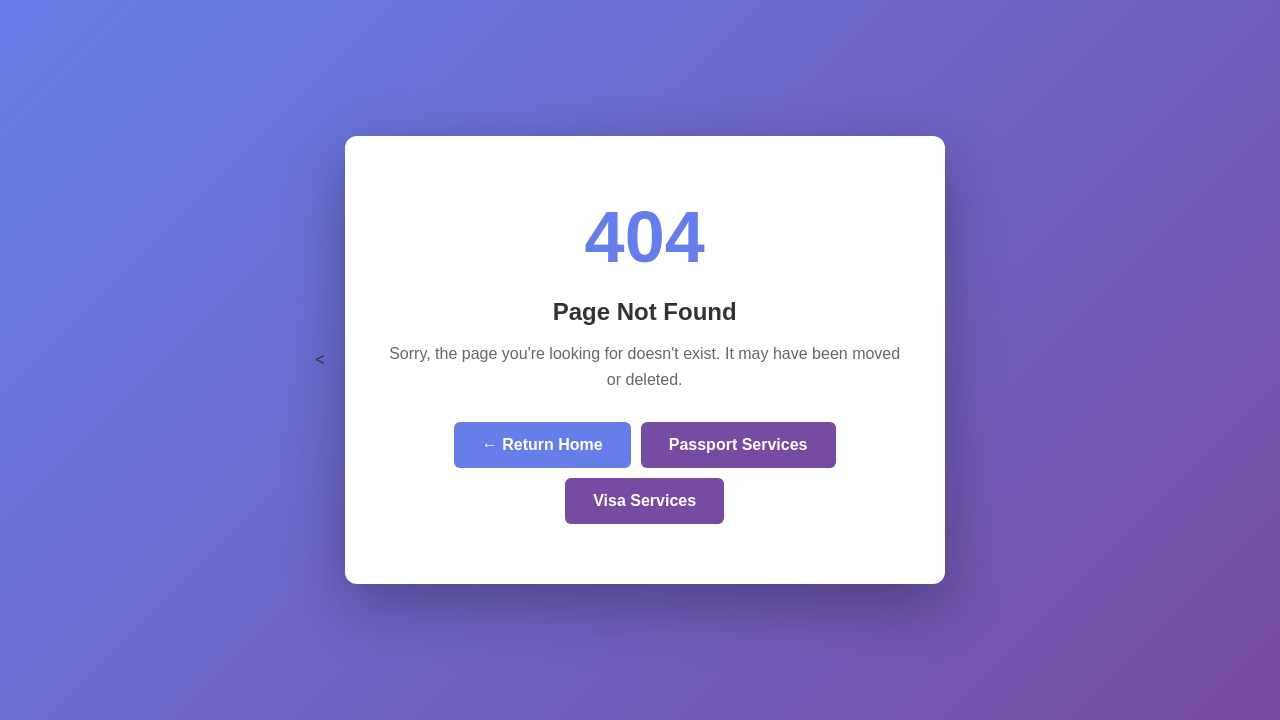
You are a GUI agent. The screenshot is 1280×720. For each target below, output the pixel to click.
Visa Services (644, 500)
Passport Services (738, 444)
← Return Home (542, 444)
